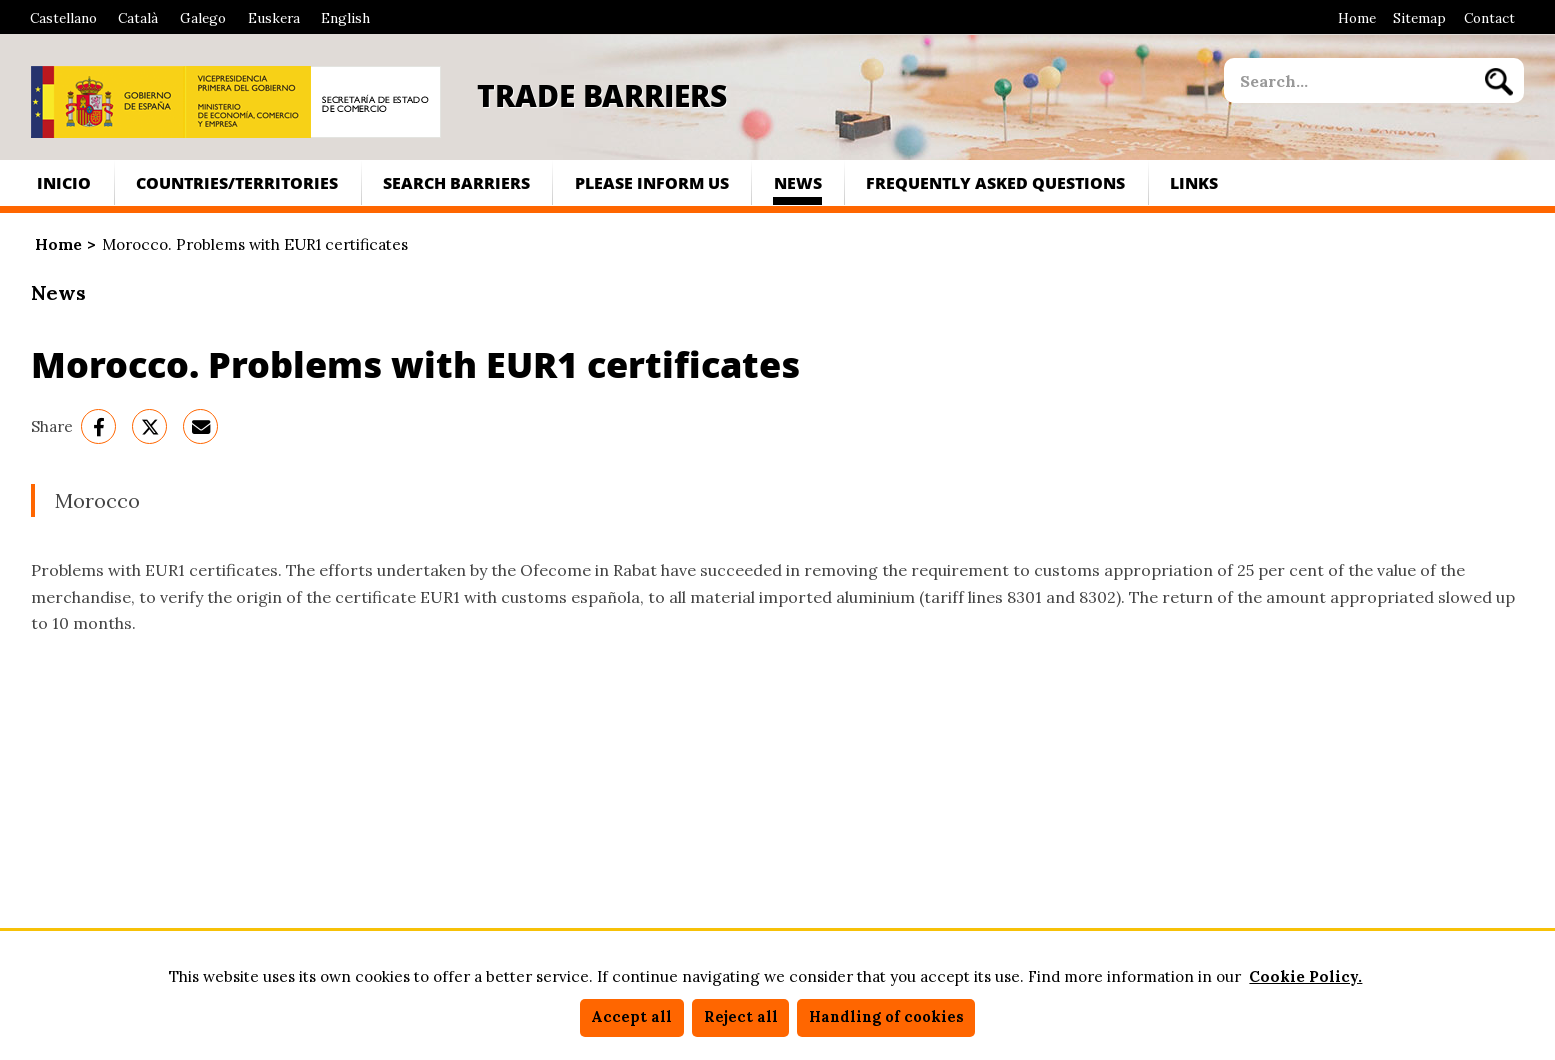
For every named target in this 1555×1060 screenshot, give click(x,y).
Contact (1489, 18)
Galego (203, 18)
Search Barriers (456, 182)
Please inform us (652, 182)
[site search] (1349, 80)
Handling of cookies (886, 1017)
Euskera (274, 18)
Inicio (64, 182)
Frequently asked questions (995, 182)
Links (1194, 182)
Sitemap (1419, 18)
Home (1357, 18)
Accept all (631, 1017)
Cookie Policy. (1305, 976)
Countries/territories (237, 182)
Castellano (63, 18)
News (798, 182)
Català (138, 18)
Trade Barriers (602, 95)
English (345, 18)
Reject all (741, 1017)
